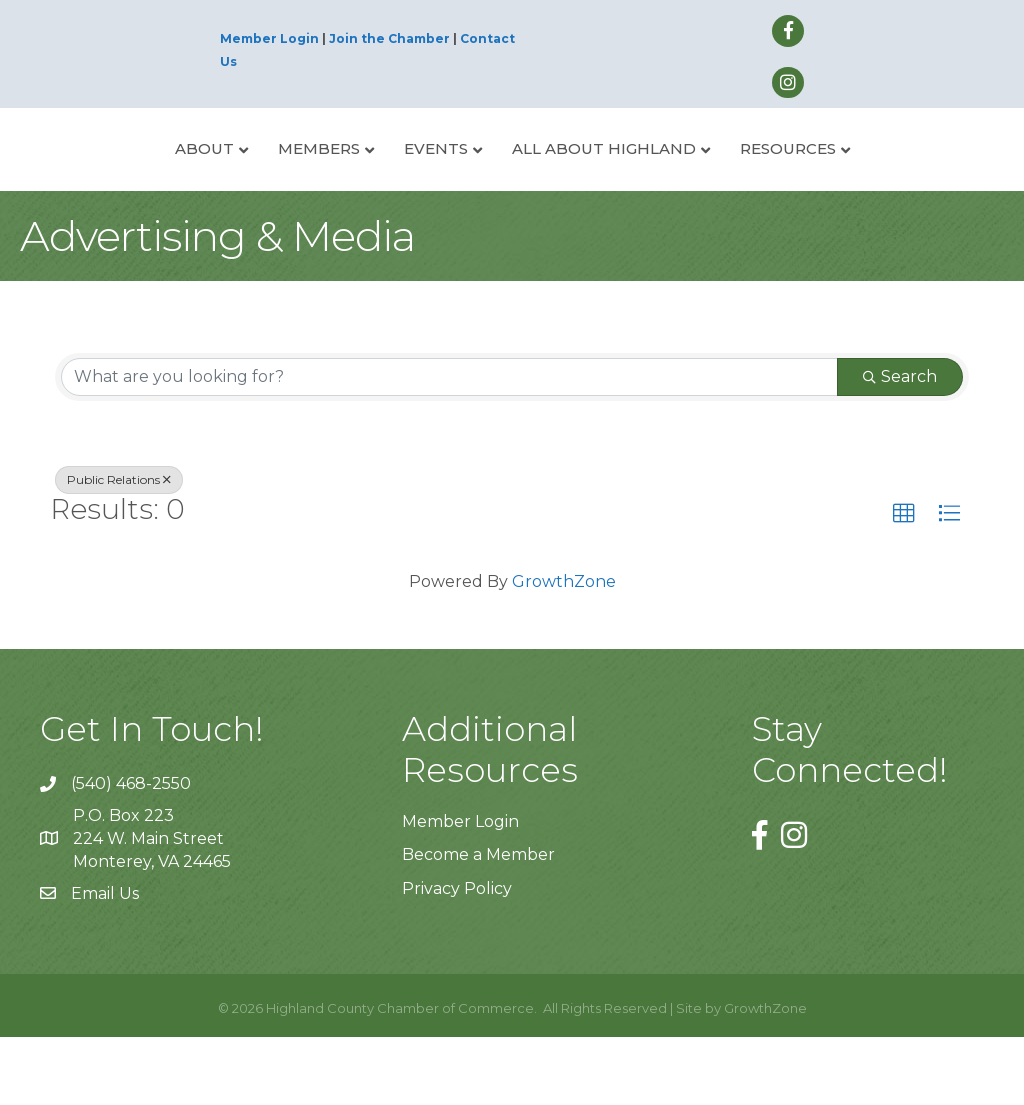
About (129, 181)
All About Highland (679, 181)
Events (361, 181)
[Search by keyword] (449, 444)
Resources (863, 181)
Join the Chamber (389, 38)
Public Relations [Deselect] (119, 546)
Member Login (269, 38)
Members (244, 181)
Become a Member (478, 922)
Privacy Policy (457, 955)
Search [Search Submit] (900, 443)
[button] (904, 581)
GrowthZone (564, 648)
